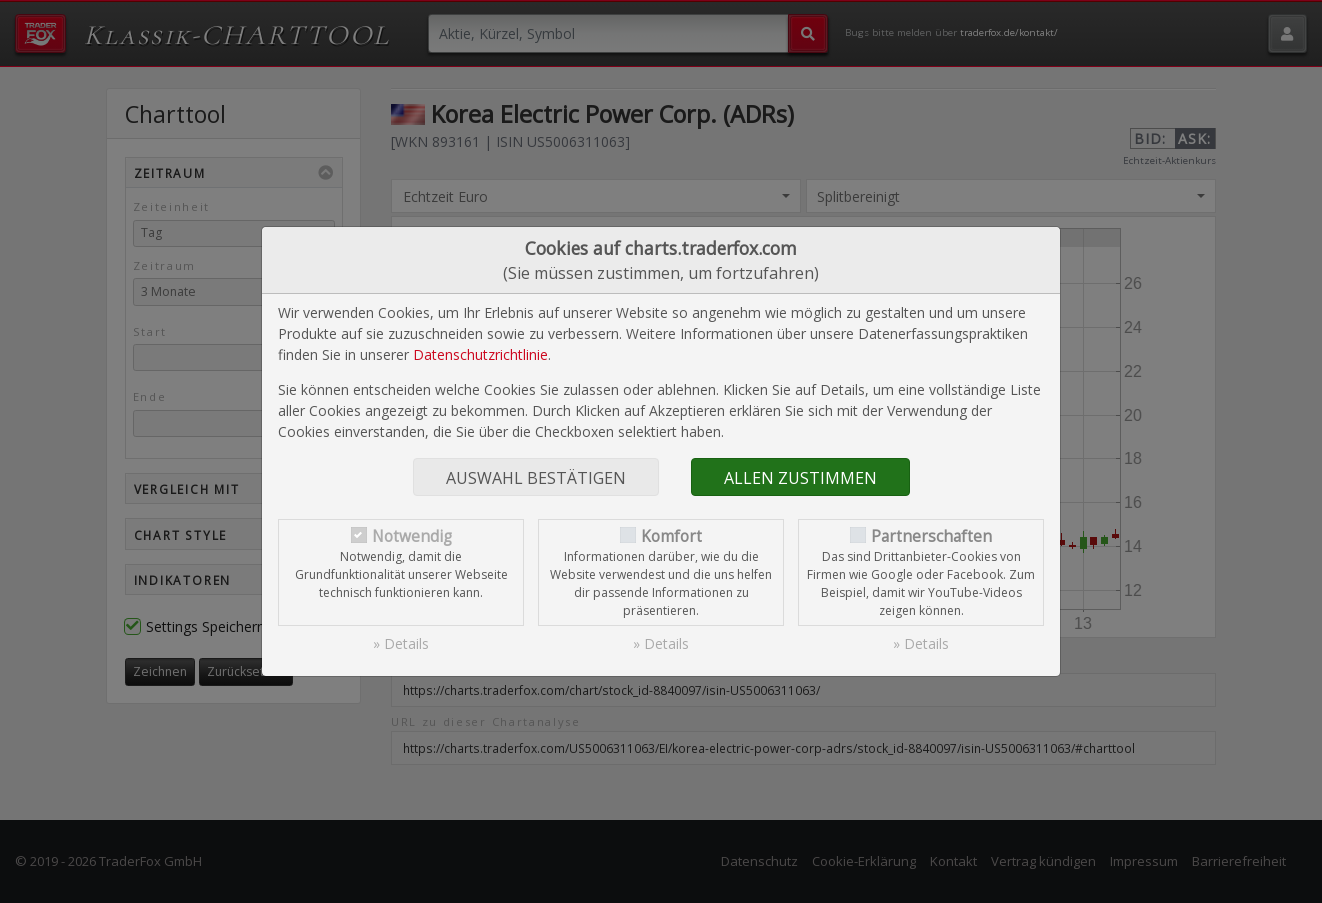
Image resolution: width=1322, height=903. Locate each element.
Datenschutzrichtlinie (480, 354)
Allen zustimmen (800, 478)
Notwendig (412, 536)
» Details (401, 643)
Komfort (671, 536)
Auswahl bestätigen (536, 478)
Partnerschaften (931, 536)
